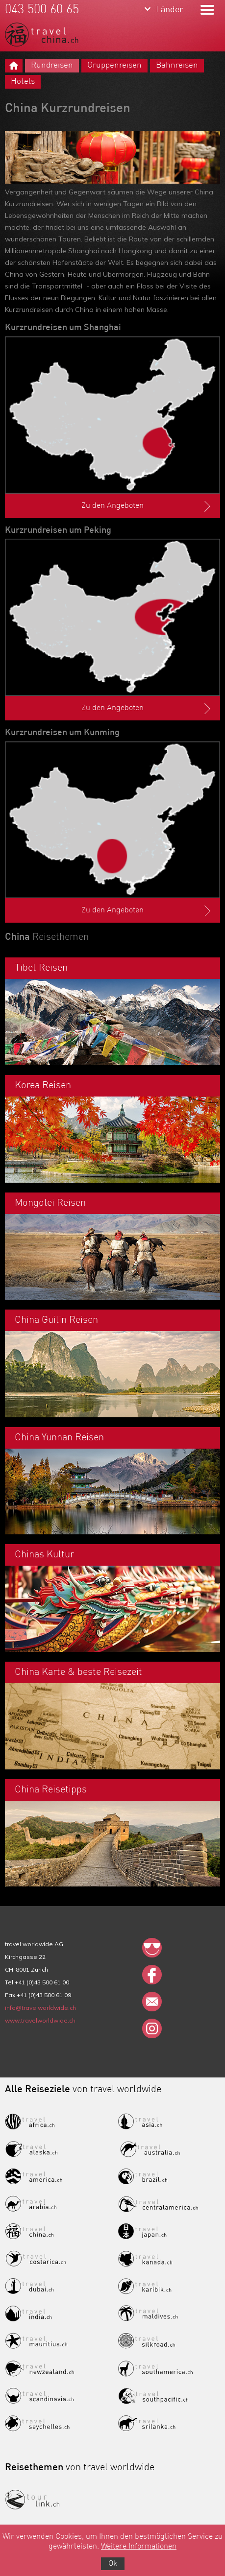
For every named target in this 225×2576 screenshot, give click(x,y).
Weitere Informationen (138, 2547)
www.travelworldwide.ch (40, 2020)
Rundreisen (52, 65)
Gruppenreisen (114, 65)
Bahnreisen (177, 65)
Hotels (23, 81)
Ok (112, 2564)
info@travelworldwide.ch (40, 2007)
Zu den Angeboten (147, 506)
